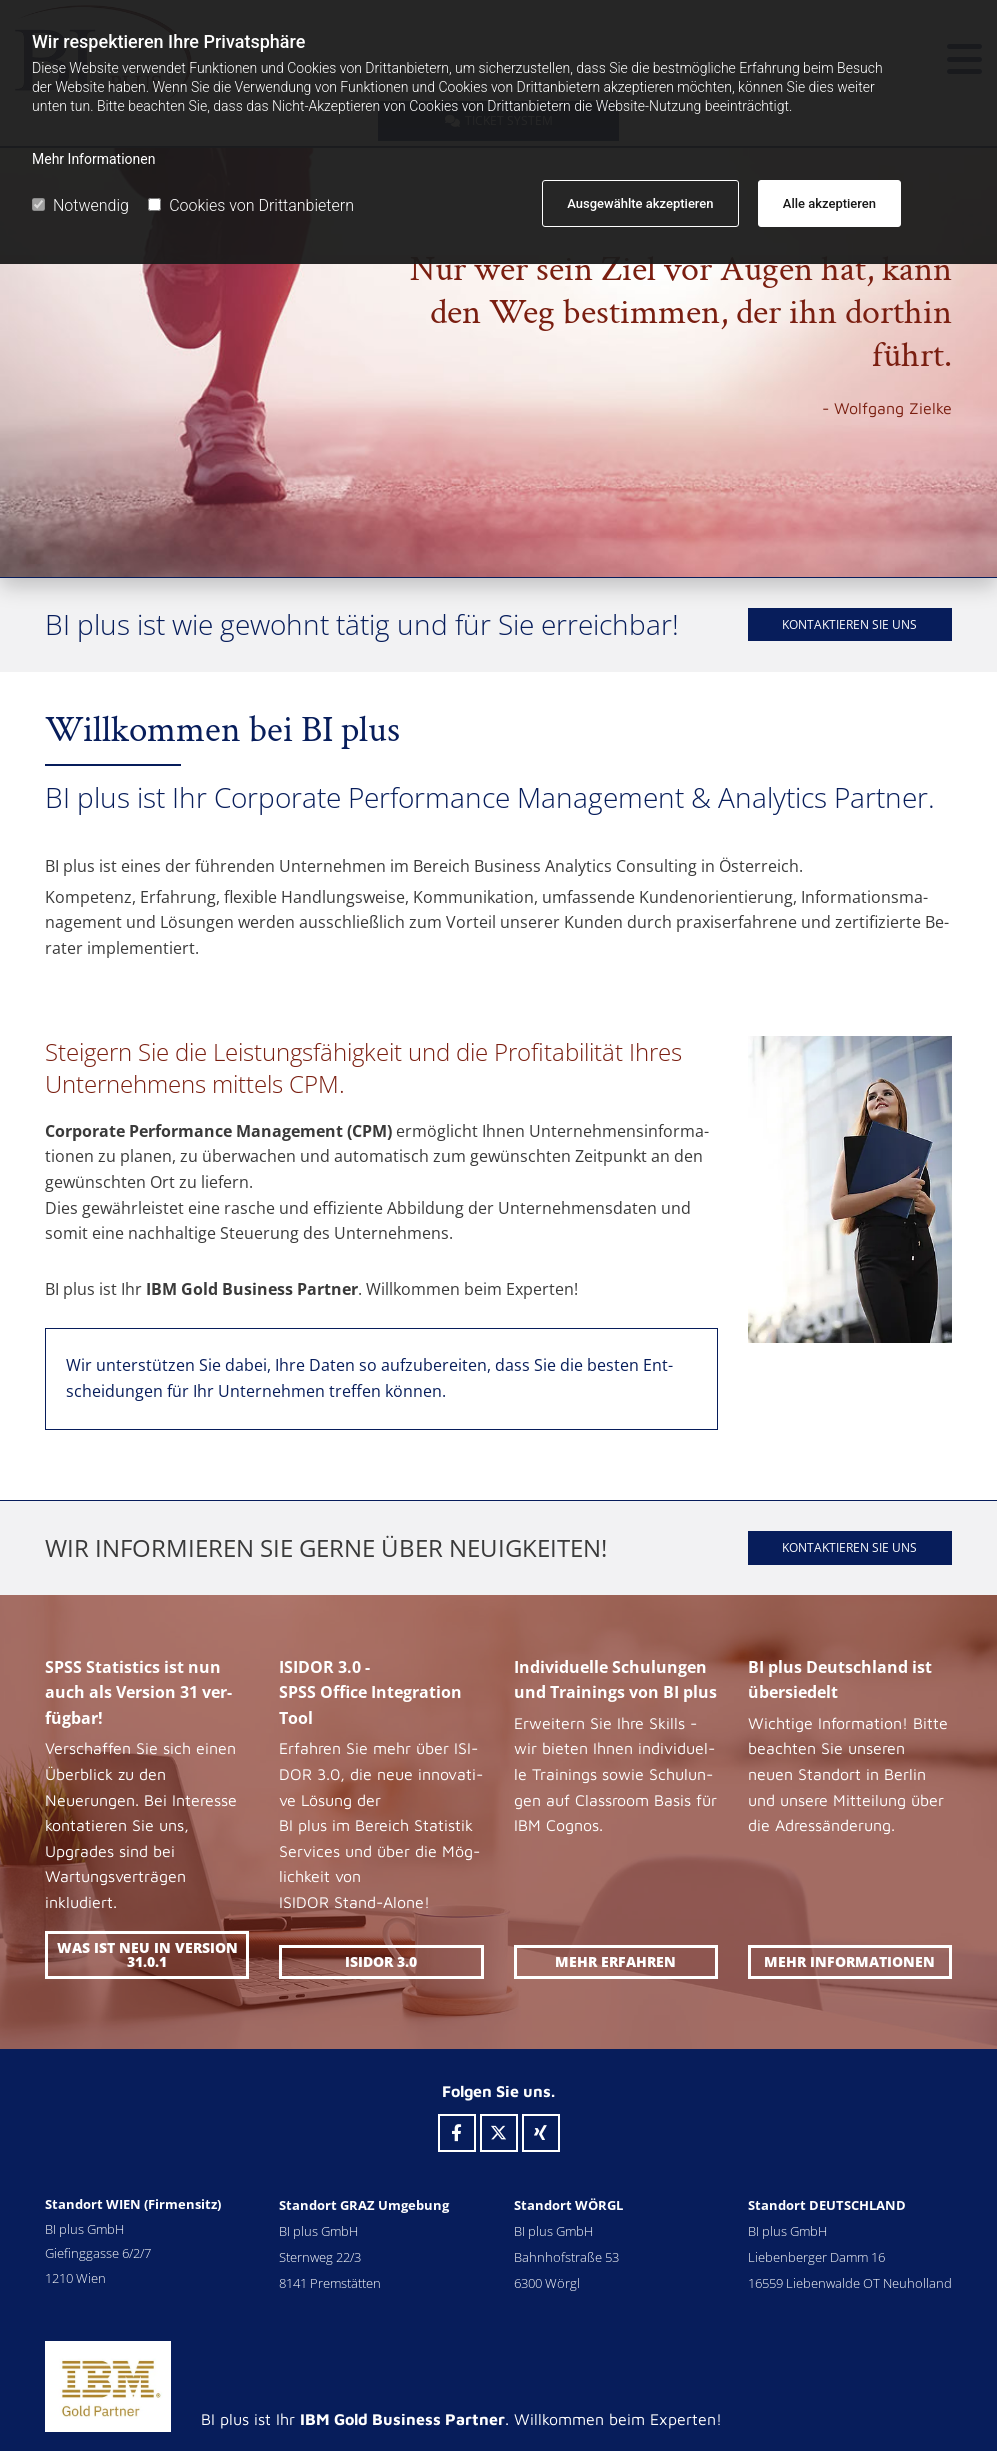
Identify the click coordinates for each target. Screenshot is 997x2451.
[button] (850, 624)
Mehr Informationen (93, 159)
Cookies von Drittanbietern (251, 205)
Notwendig (80, 205)
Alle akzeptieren (829, 203)
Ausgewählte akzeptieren (640, 203)
